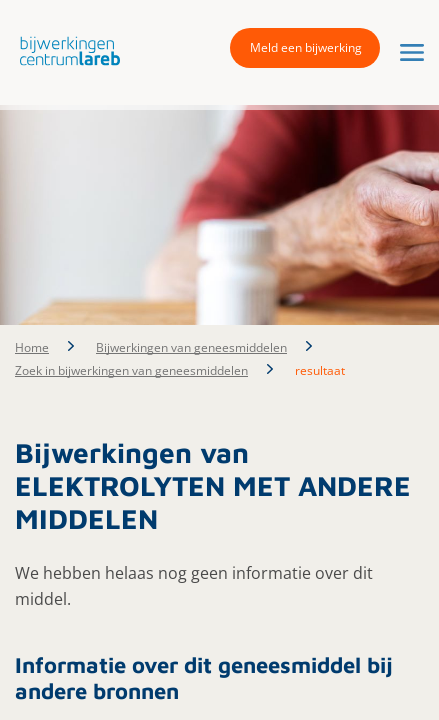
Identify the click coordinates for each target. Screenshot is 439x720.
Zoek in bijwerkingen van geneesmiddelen (131, 370)
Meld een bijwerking (306, 47)
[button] (65, 50)
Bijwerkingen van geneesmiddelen (191, 347)
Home (32, 347)
